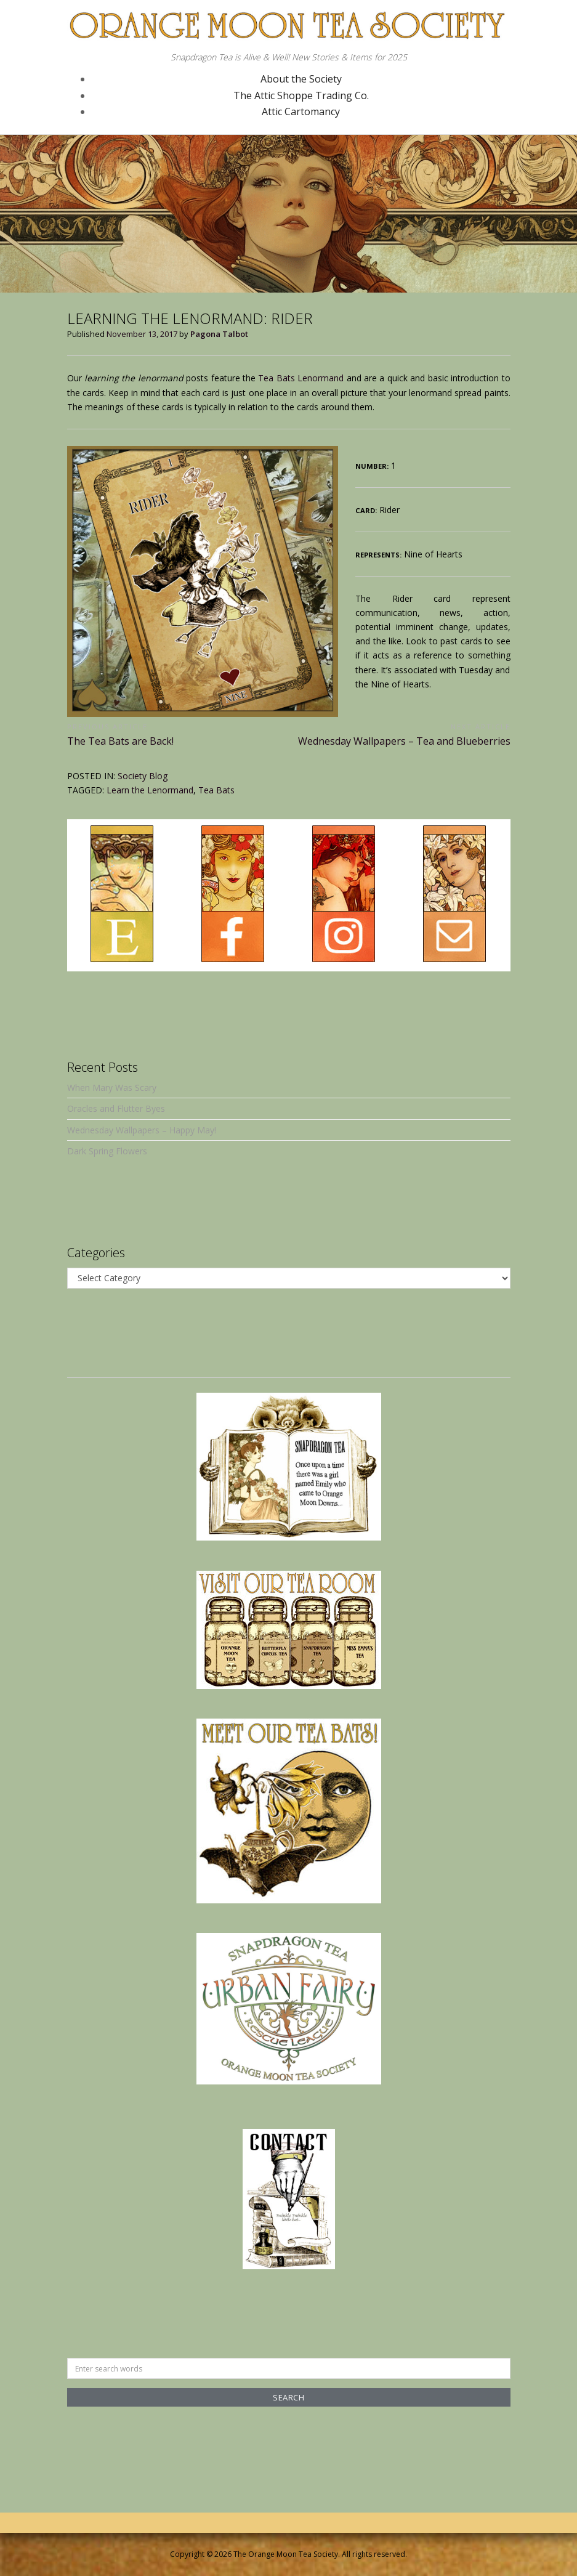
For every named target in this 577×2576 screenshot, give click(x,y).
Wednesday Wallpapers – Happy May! (141, 1130)
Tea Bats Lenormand (301, 378)
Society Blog (142, 776)
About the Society (301, 79)
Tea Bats (216, 790)
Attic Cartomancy (301, 111)
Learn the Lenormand (150, 790)
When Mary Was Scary (111, 1087)
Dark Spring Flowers (107, 1151)
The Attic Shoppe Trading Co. (301, 95)
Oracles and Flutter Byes (116, 1108)
